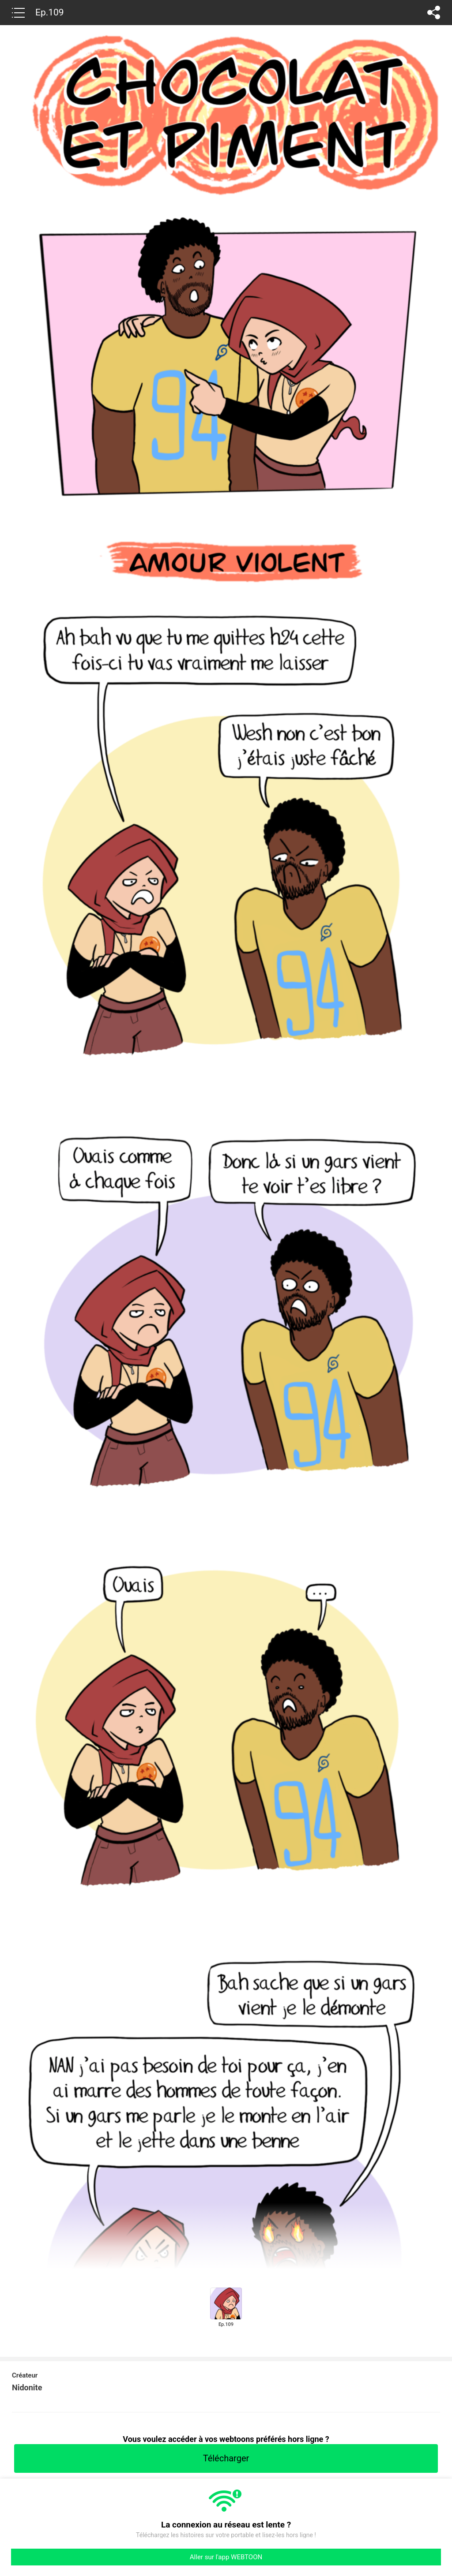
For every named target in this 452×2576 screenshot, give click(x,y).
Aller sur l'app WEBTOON (226, 2557)
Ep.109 (49, 12)
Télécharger (226, 2458)
